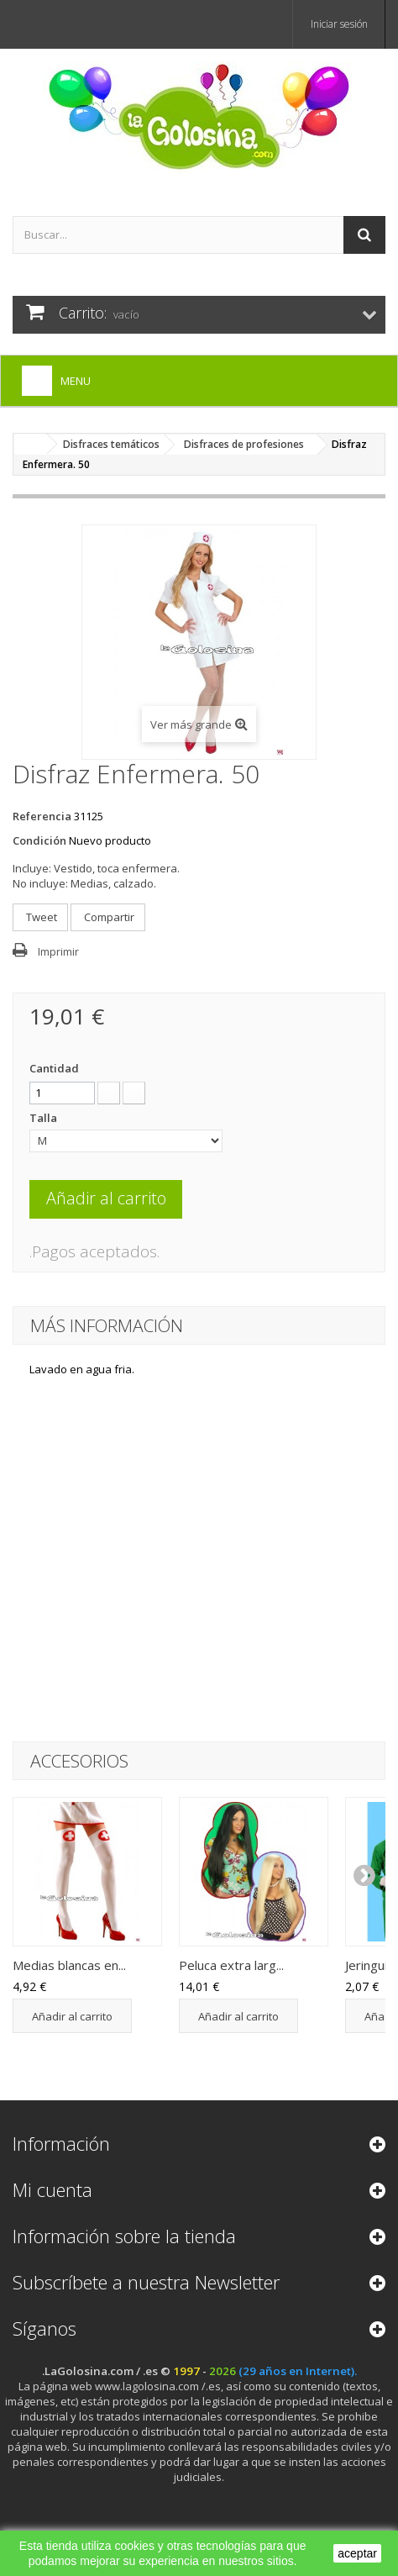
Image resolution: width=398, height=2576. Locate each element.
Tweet (40, 917)
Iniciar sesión (339, 24)
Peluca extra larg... (231, 1965)
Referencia (42, 816)
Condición (39, 840)
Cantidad (54, 1068)
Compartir (107, 917)
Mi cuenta (52, 2189)
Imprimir (58, 951)
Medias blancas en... (69, 1965)
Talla (44, 1117)
